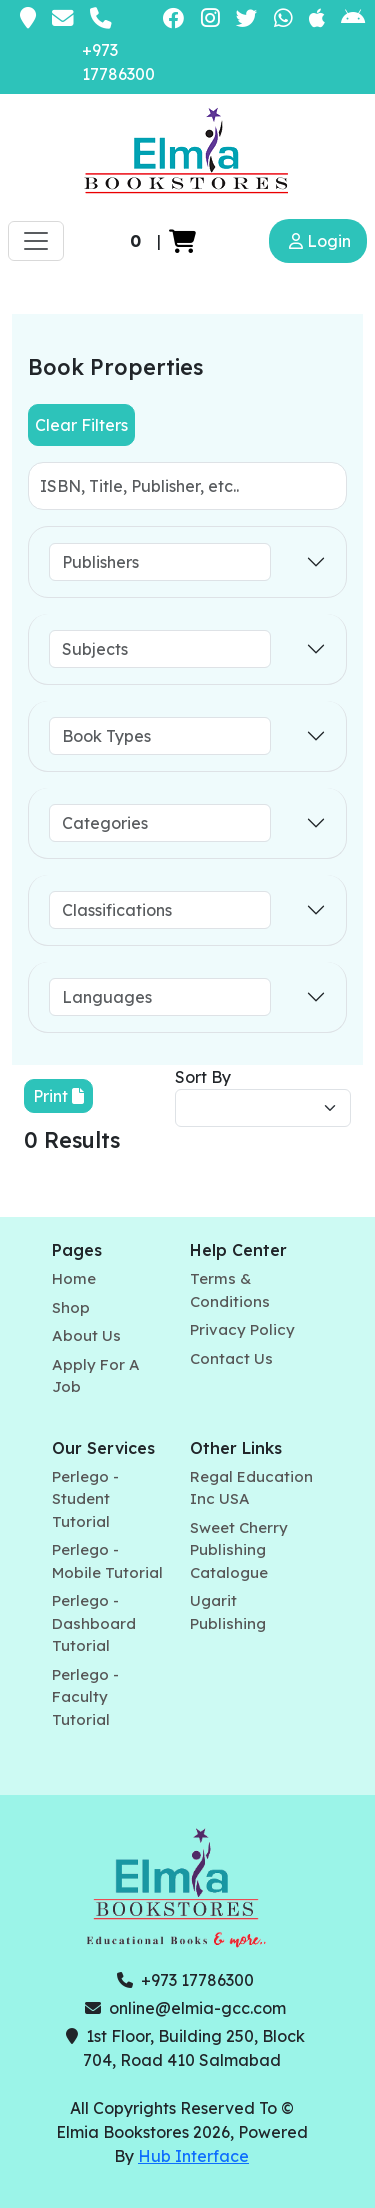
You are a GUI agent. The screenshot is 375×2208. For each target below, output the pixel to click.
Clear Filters (81, 425)
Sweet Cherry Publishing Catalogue (239, 1550)
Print (58, 1096)
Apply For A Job (96, 1376)
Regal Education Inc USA (251, 1488)
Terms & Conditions (230, 1290)
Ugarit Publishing (228, 1612)
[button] (182, 241)
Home (74, 1278)
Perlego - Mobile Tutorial (107, 1561)
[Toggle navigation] (36, 241)
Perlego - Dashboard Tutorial (94, 1623)
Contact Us (231, 1358)
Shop (71, 1307)
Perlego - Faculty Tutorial (85, 1697)
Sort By (203, 1077)
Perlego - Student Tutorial (85, 1499)
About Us (86, 1335)
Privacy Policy (242, 1329)
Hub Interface (193, 2156)
